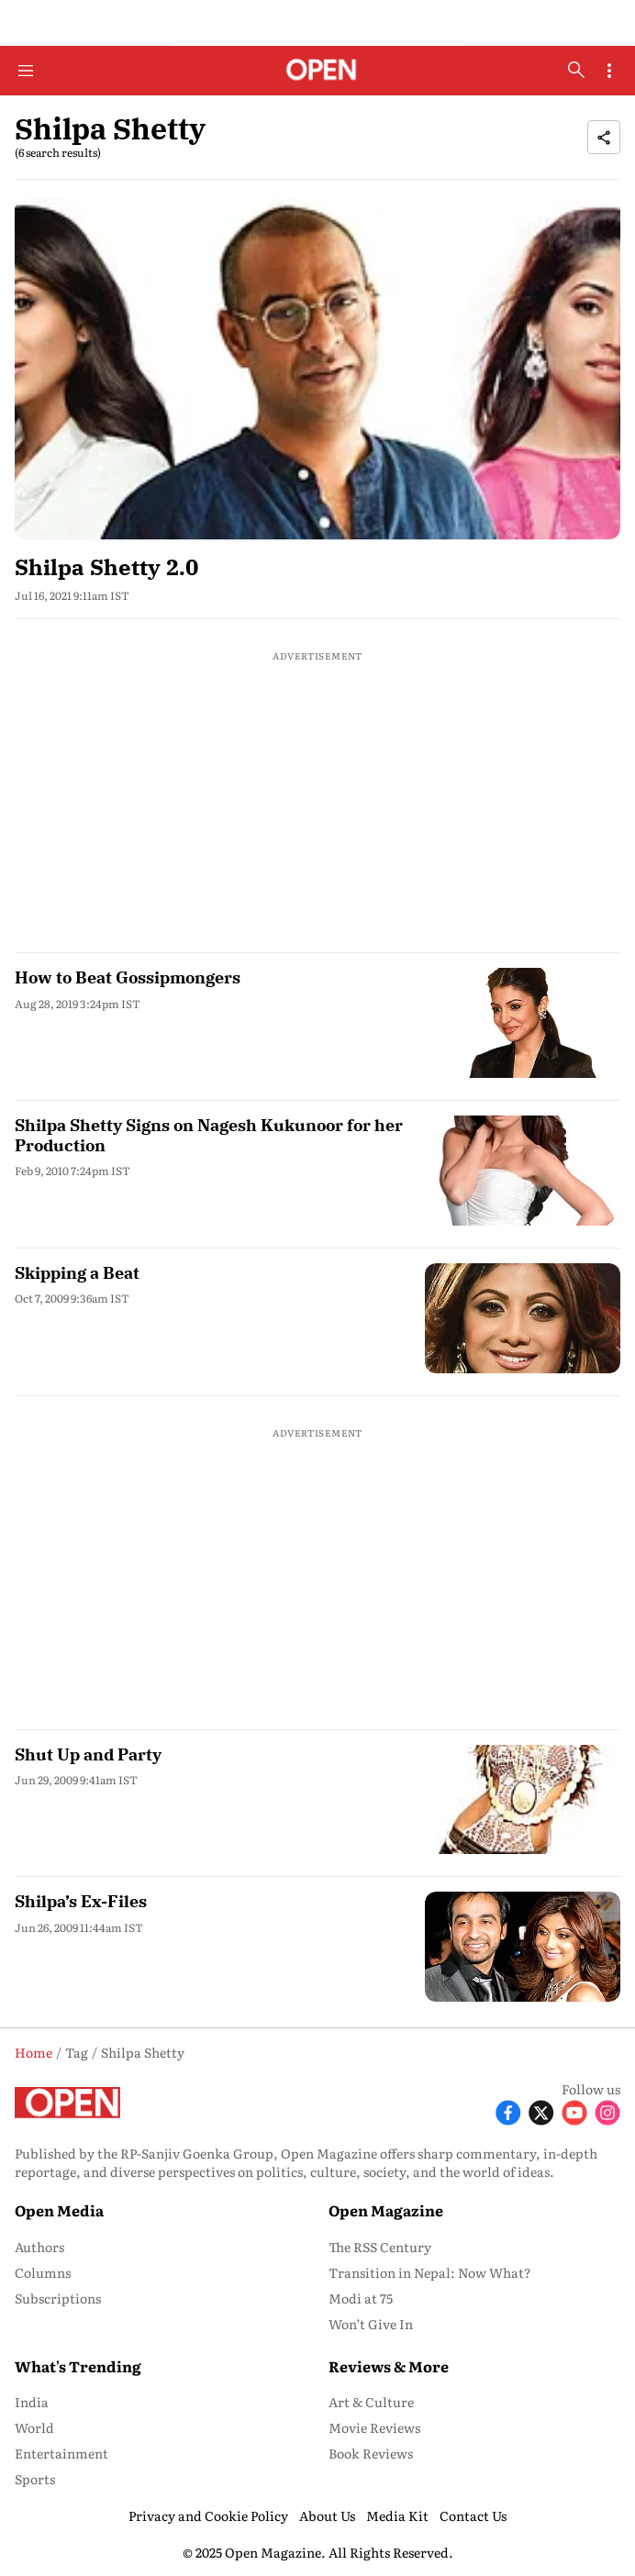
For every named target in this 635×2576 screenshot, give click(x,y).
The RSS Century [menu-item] (380, 2246)
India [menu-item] (32, 2402)
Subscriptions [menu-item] (58, 2298)
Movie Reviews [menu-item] (374, 2427)
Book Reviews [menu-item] (371, 2453)
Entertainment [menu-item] (61, 2453)
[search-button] (576, 70)
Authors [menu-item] (39, 2246)
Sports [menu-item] (35, 2479)
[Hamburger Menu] (26, 71)
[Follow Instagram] (607, 2111)
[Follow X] (541, 2111)
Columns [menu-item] (43, 2272)
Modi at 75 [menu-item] (361, 2298)
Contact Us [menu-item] (473, 2515)
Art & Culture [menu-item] (371, 2402)
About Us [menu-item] (327, 2515)
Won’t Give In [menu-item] (371, 2324)
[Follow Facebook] (508, 2111)
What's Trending (78, 2366)
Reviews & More (389, 2366)
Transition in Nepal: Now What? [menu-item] (430, 2272)
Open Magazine (386, 2210)
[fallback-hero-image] (317, 368)
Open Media (59, 2210)
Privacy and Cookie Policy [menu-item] (208, 2515)
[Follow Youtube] (574, 2111)
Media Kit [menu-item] (397, 2515)
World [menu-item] (34, 2427)
